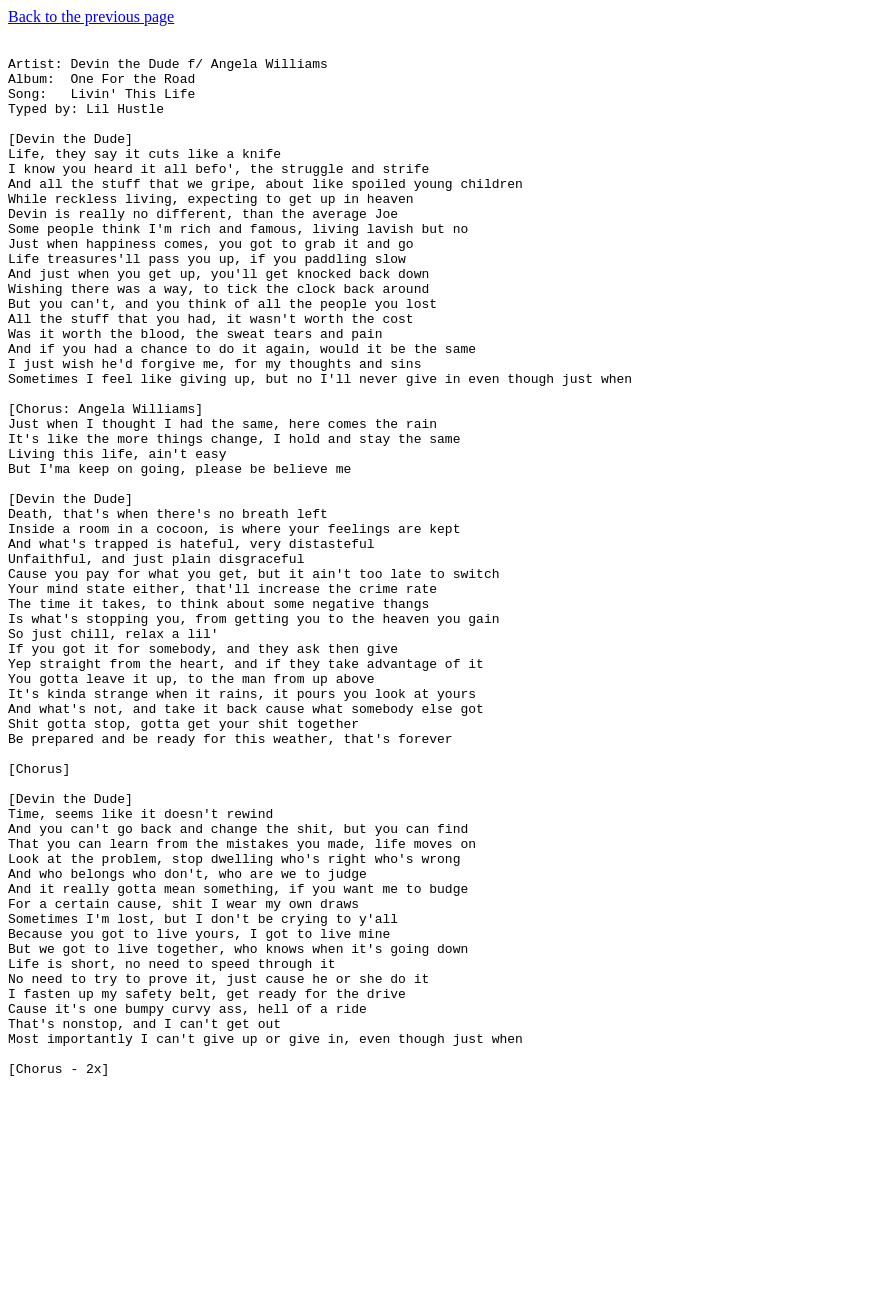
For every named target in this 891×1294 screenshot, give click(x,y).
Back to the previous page (91, 16)
